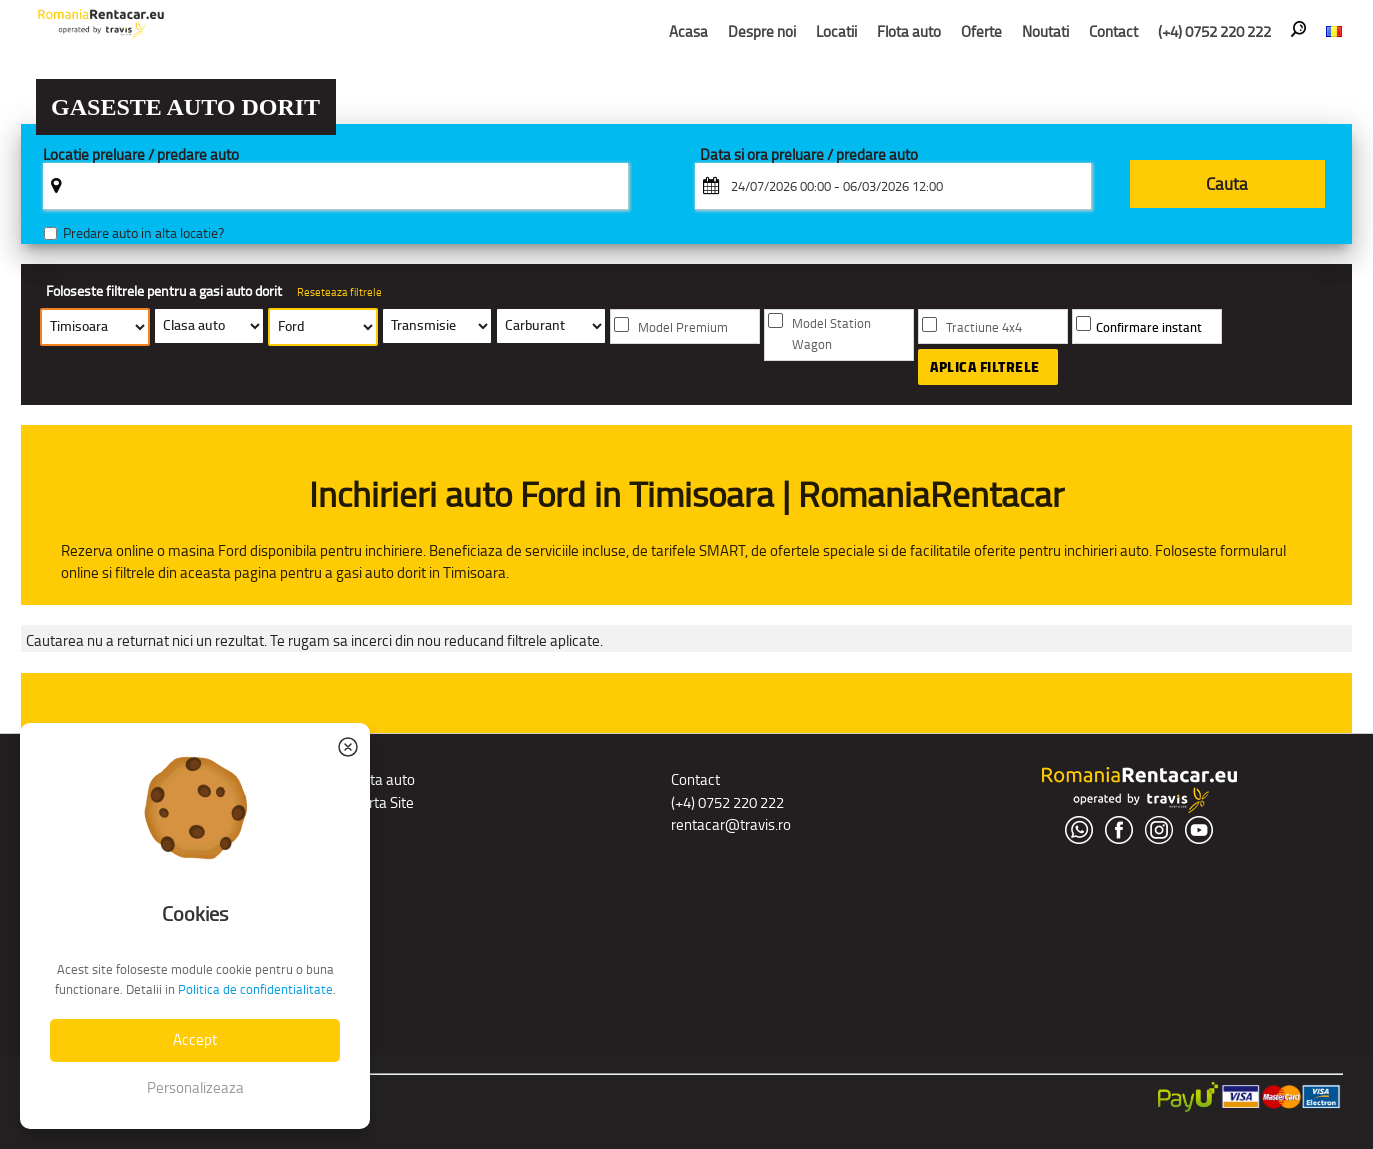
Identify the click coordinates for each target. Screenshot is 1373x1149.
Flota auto (909, 31)
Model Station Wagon (831, 334)
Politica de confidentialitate (255, 989)
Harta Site (382, 802)
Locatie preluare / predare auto (141, 155)
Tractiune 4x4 (984, 327)
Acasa (688, 31)
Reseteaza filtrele (339, 292)
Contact (1113, 31)
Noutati (1045, 31)
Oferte (981, 31)
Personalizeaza (195, 1087)
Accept (195, 1039)
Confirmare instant (1149, 327)
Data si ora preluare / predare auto (809, 155)
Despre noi (762, 31)
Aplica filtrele (985, 367)
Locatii (836, 31)
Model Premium (683, 327)
